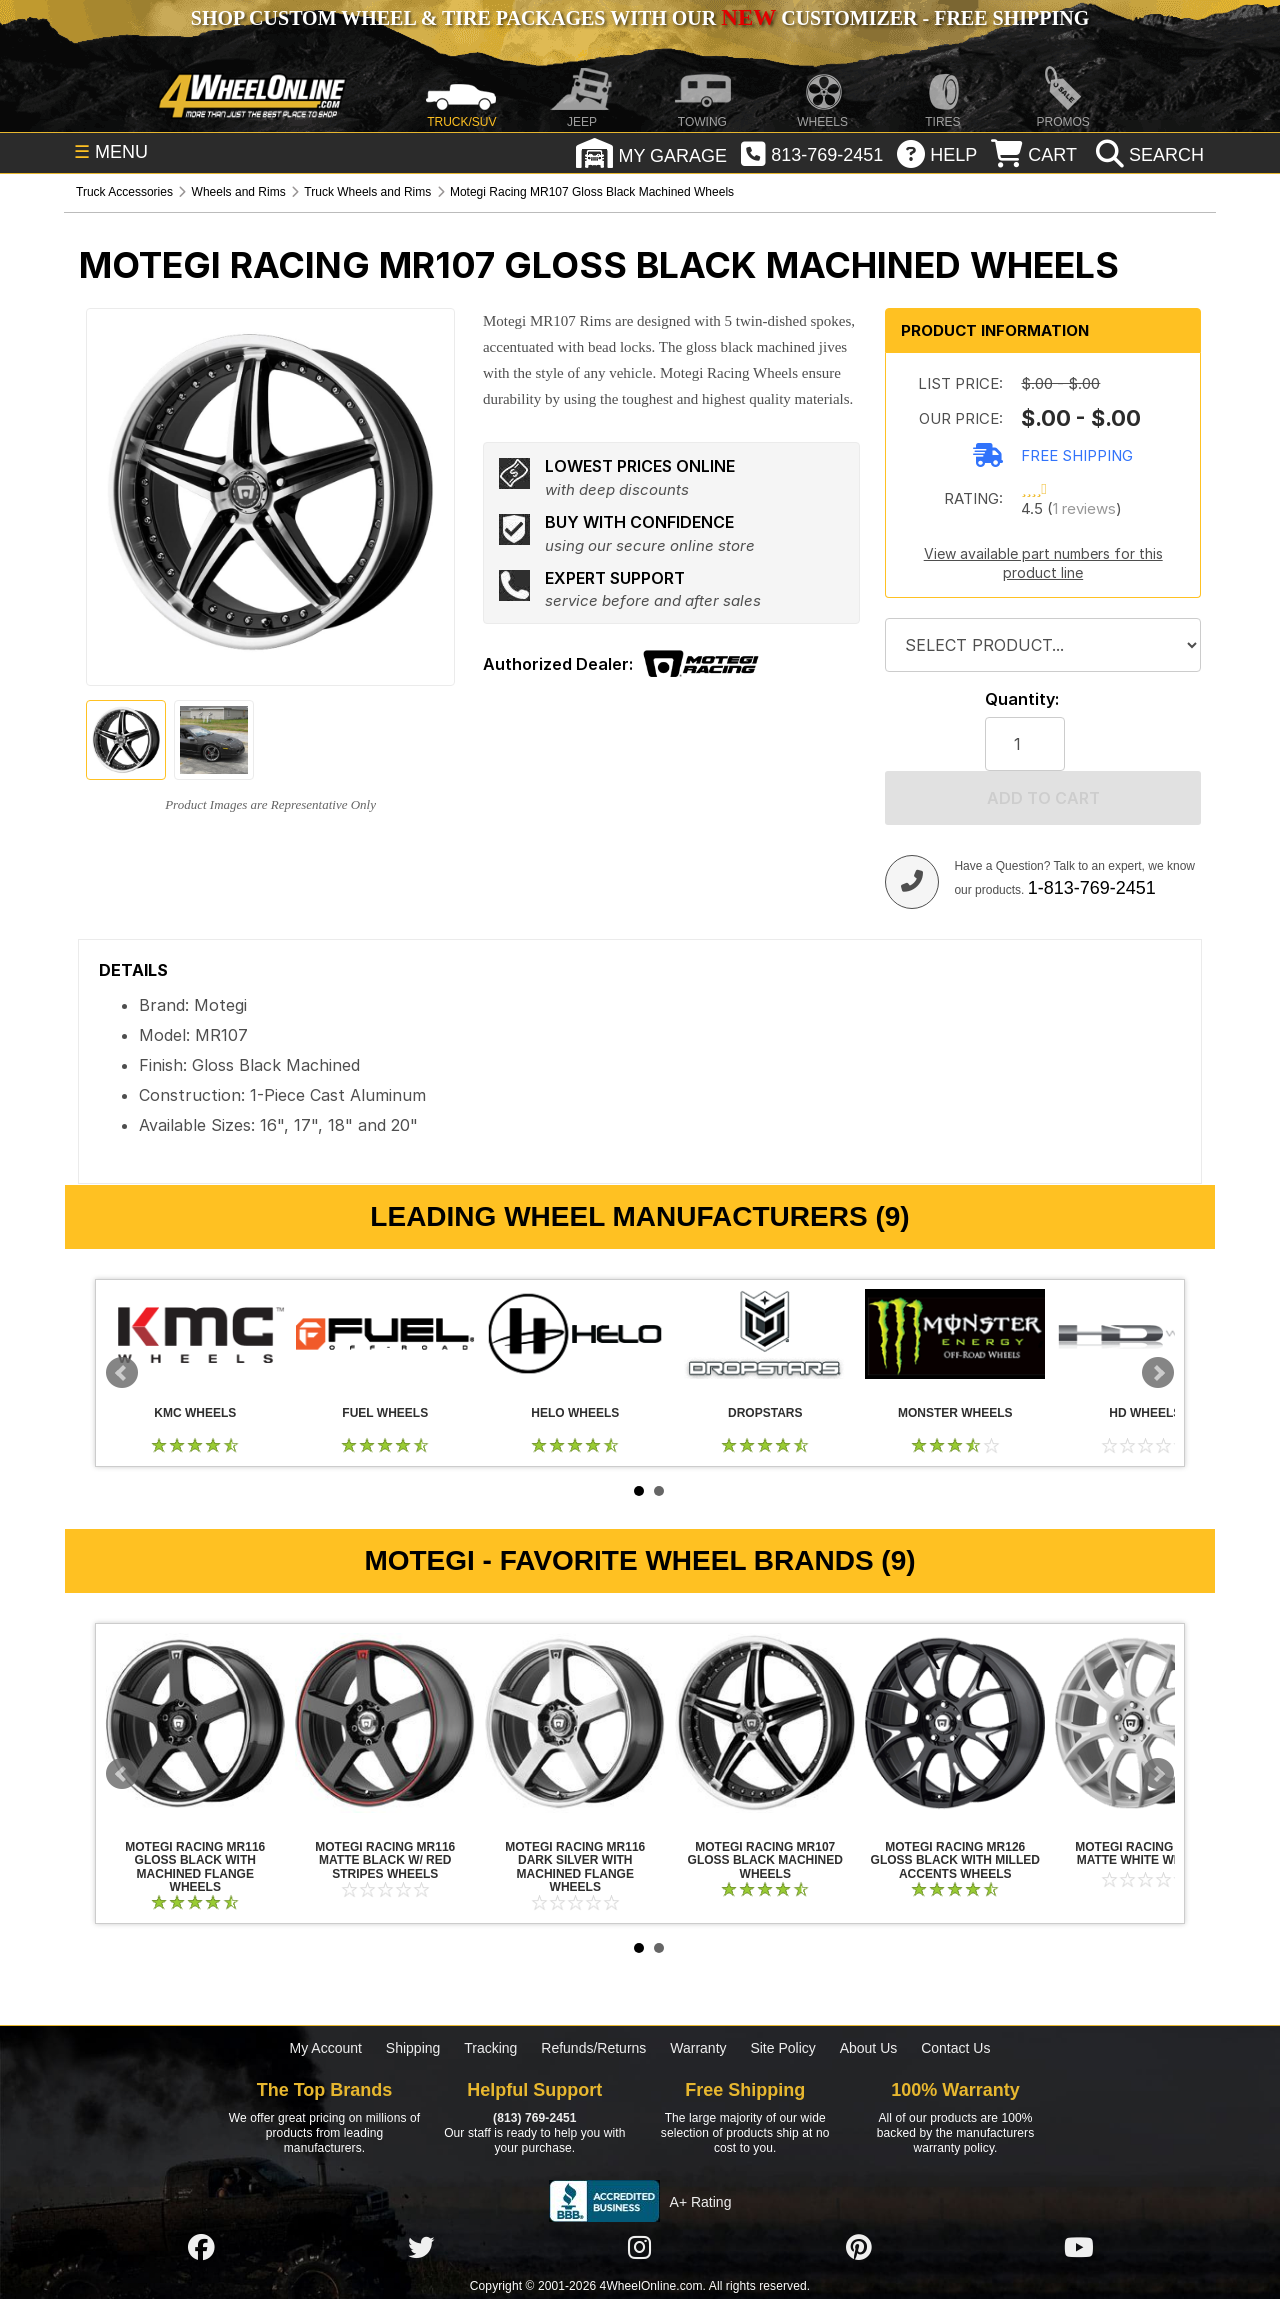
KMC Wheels (195, 1334)
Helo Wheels (575, 1334)
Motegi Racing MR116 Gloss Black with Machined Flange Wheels (195, 1723)
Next (1158, 1373)
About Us (869, 2048)
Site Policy (782, 2048)
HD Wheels (1145, 1334)
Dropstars (765, 1334)
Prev (122, 1373)
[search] (1147, 155)
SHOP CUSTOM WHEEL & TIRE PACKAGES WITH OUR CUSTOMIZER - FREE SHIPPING (640, 18)
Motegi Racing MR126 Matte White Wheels (1145, 1723)
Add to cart (1043, 798)
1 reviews (1084, 508)
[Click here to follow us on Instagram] (640, 2247)
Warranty (698, 2048)
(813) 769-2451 (534, 2118)
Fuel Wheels (385, 1334)
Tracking (490, 2048)
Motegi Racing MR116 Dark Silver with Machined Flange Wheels (575, 1723)
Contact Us (955, 2048)
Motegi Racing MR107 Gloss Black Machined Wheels (765, 1723)
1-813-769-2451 (1092, 888)
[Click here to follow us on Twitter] (421, 2247)
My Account (326, 2048)
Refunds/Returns (593, 2048)
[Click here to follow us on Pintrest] (859, 2247)
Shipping (413, 2048)
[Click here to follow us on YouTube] (1079, 2247)
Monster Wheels (955, 1334)
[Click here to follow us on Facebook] (201, 2247)
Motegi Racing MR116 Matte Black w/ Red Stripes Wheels (385, 1723)
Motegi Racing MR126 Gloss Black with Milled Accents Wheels (955, 1723)
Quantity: (1022, 699)
